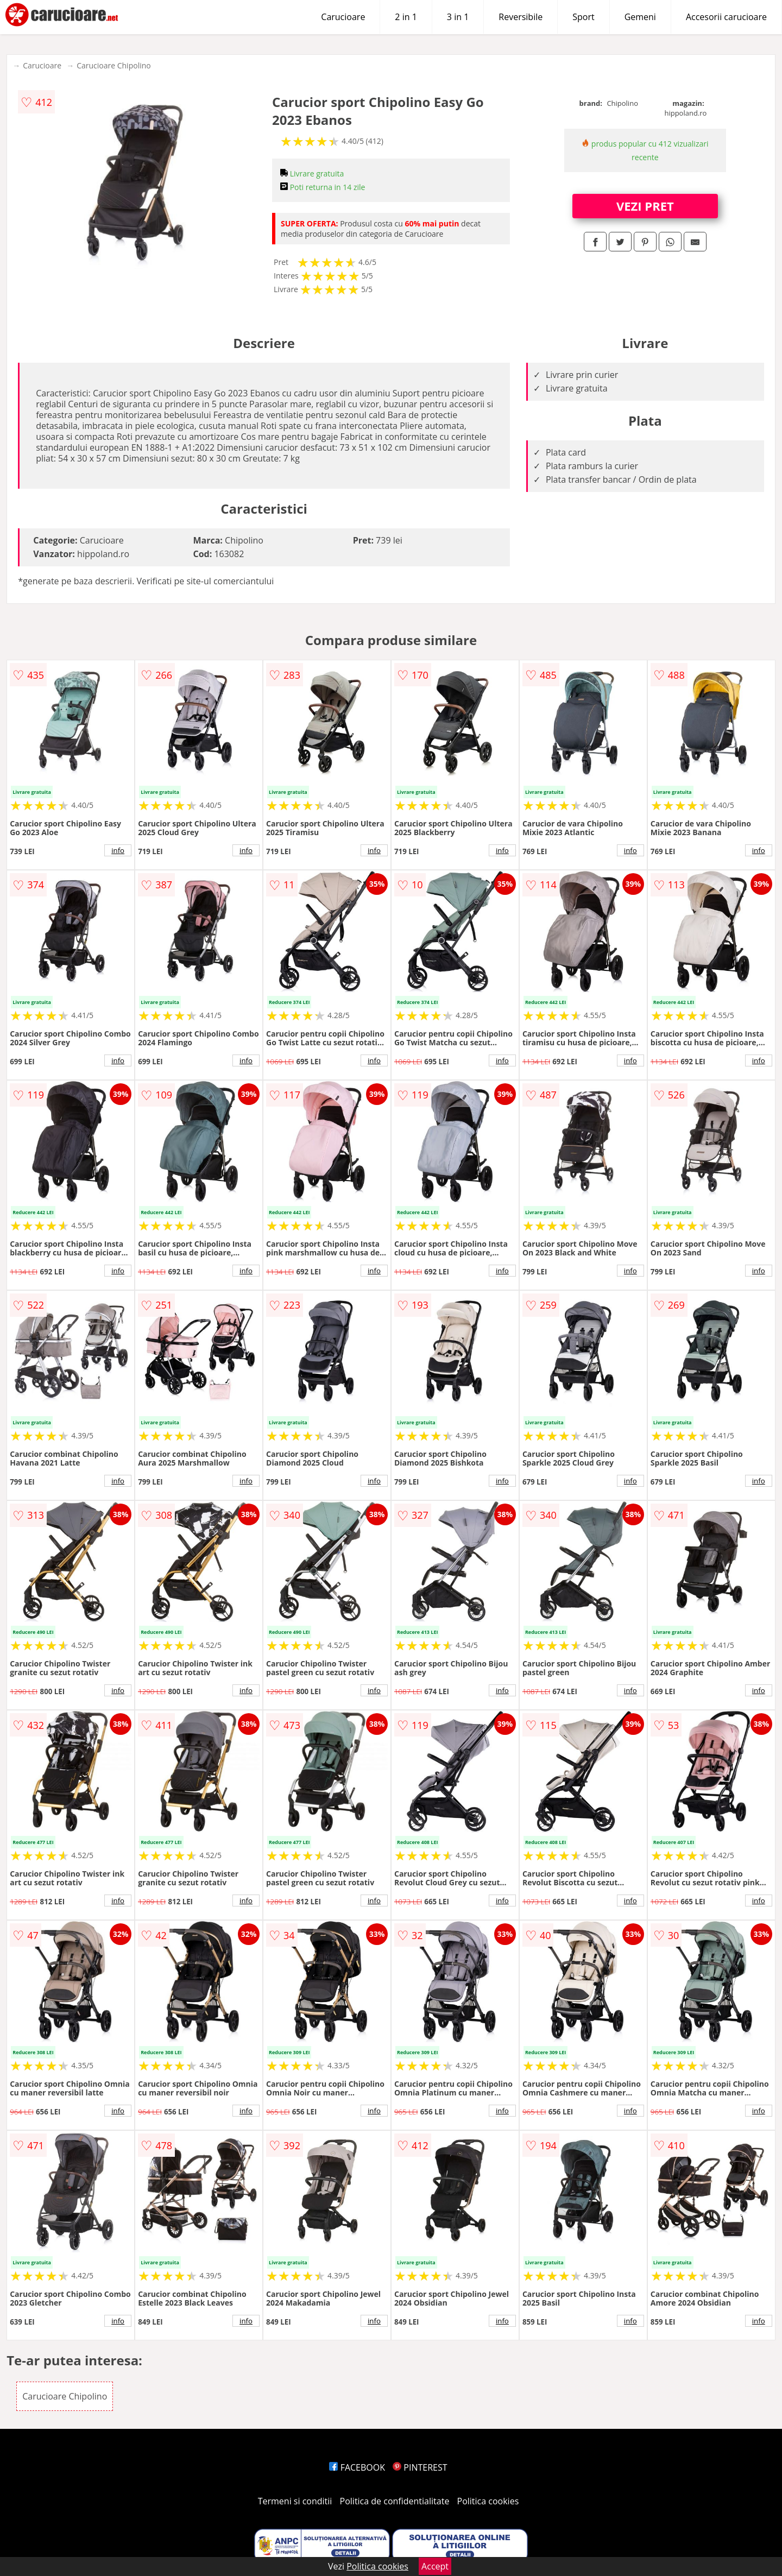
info (117, 850)
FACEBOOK (357, 2467)
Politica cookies (488, 2501)
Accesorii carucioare (726, 17)
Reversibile (521, 17)
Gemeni (640, 17)
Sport (583, 17)
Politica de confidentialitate (395, 2501)
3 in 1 (458, 17)
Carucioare (343, 17)
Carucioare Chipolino (114, 65)
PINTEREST (420, 2467)
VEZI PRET (645, 206)
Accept (435, 2566)
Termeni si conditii (295, 2501)
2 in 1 (406, 17)
